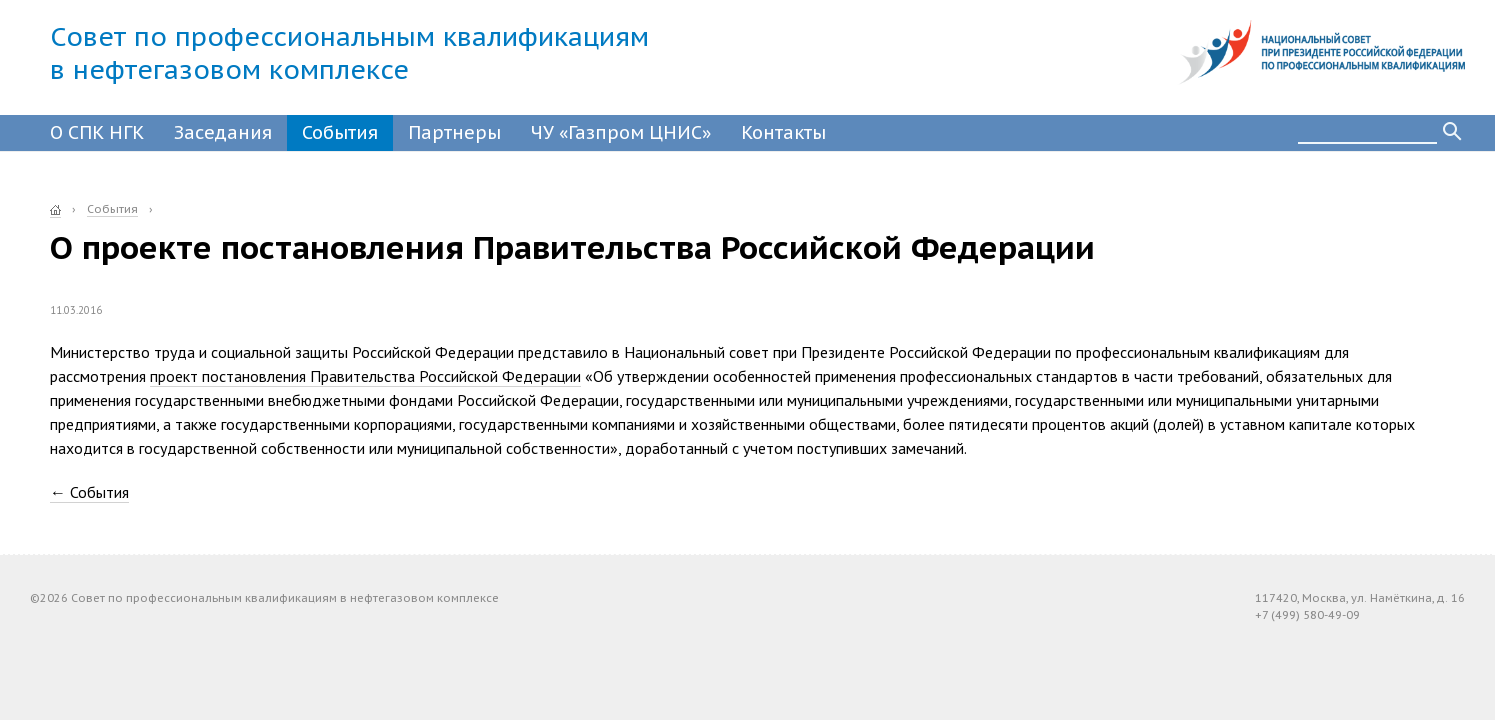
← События (89, 492)
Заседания (223, 132)
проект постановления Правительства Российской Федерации (365, 376)
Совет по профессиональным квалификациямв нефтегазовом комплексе (349, 53)
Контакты (783, 132)
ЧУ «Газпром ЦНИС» (621, 132)
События (340, 132)
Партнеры (454, 132)
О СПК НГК (97, 132)
